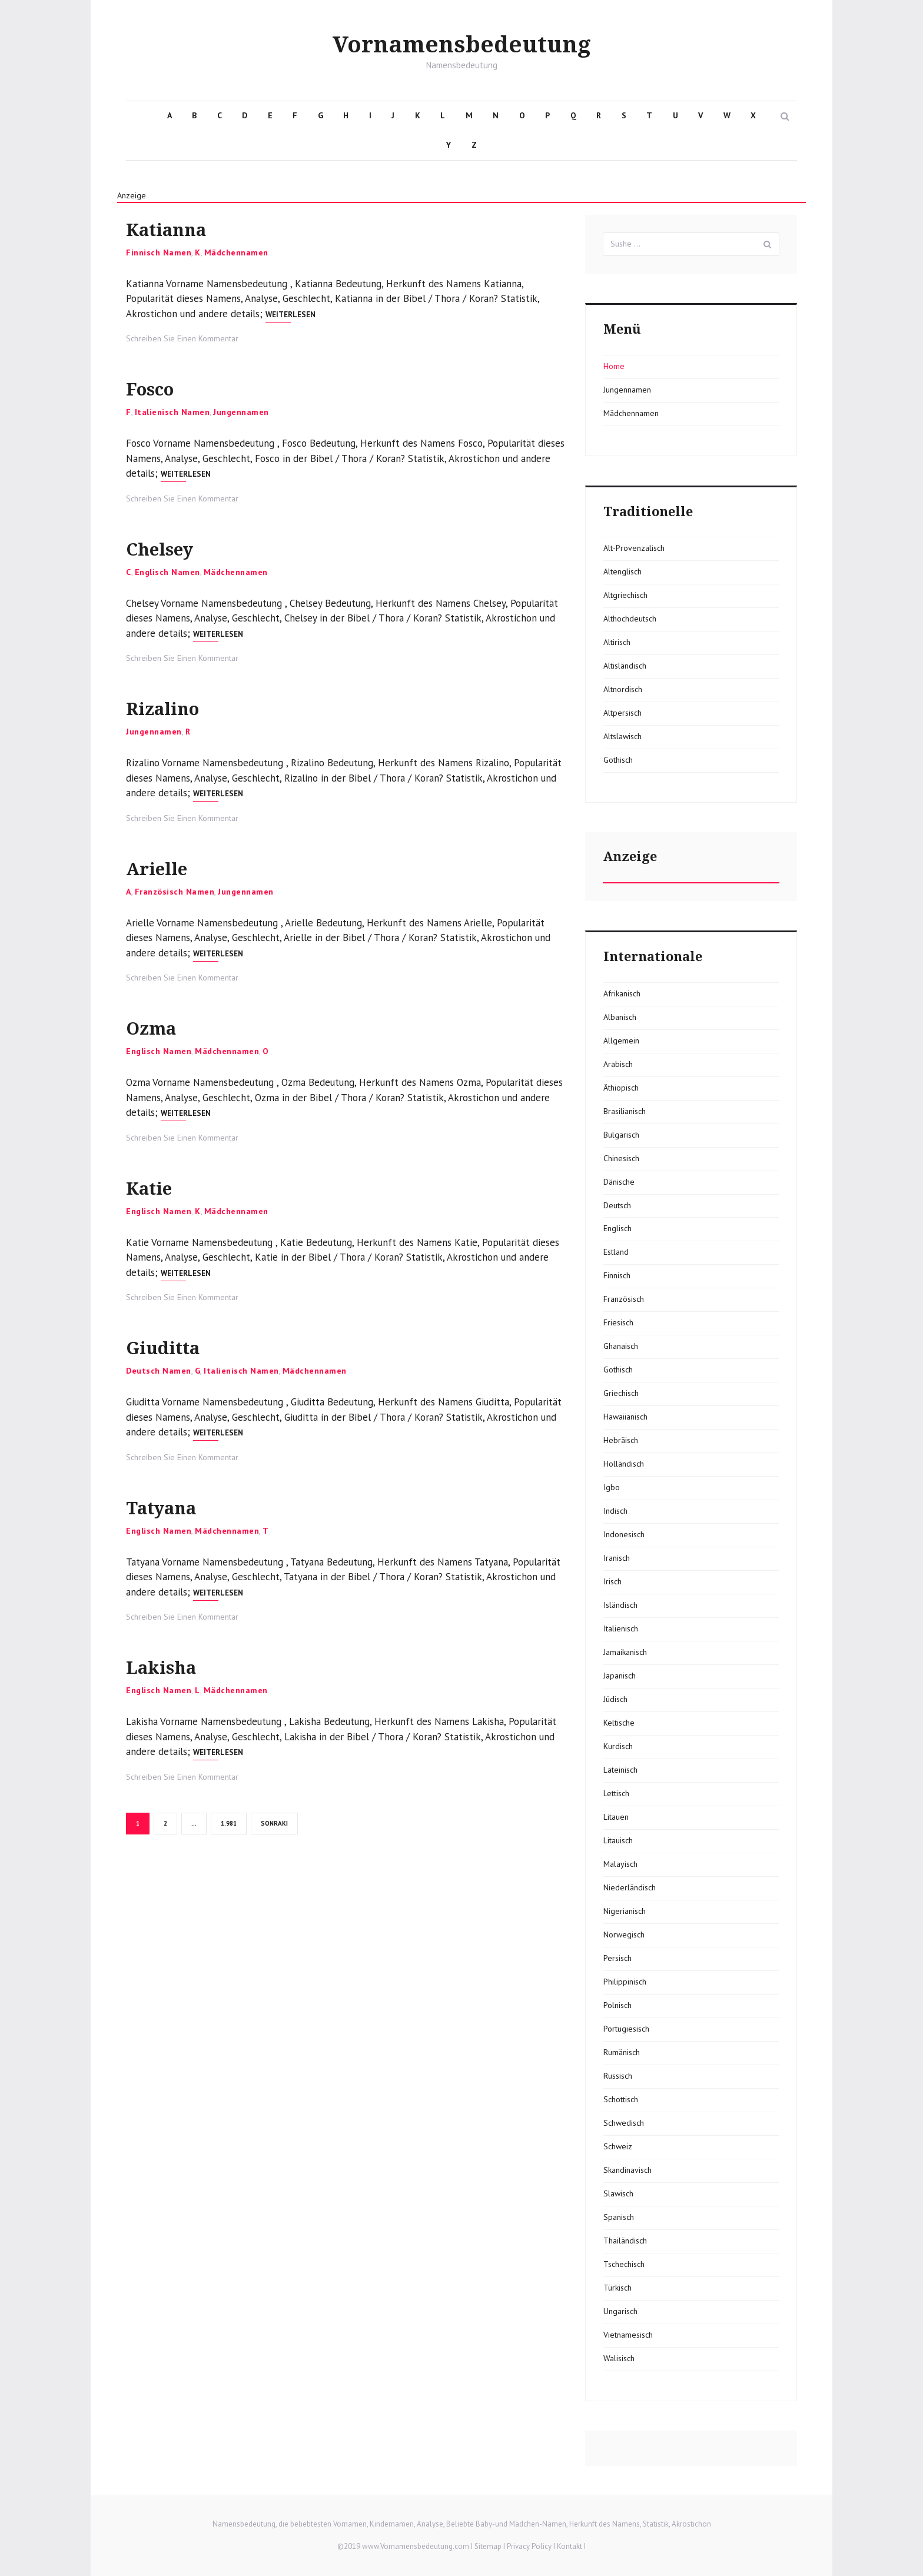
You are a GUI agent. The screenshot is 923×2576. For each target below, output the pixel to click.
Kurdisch (618, 1746)
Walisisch (619, 2358)
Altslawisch (622, 736)
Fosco (160, 387)
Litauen (616, 1816)
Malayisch (620, 1864)
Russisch (617, 2075)
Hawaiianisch (625, 1416)
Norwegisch (624, 1934)
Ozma (160, 1027)
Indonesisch (624, 1534)
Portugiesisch (626, 2028)
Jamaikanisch (625, 1652)
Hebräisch (620, 1440)
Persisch (617, 1958)
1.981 (230, 1823)
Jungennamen (241, 412)
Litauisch (618, 1840)
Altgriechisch (625, 595)
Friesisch (618, 1322)
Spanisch (618, 2217)
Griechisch (621, 1393)
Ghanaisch (620, 1346)
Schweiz (617, 2146)
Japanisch (619, 1675)
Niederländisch (629, 1887)
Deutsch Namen (158, 1370)
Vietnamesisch (628, 2334)
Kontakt (569, 2546)
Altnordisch (622, 689)
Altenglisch (622, 571)
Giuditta (176, 1346)
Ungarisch (620, 2311)
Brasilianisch (624, 1111)
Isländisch (620, 1605)
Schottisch (620, 2099)
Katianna (180, 228)
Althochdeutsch (629, 618)
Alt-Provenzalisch (634, 548)
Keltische (619, 1722)
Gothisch (618, 759)
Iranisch (616, 1558)
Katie (157, 1187)
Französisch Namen (175, 891)
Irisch (612, 1581)
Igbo (611, 1487)
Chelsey (173, 547)
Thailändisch (625, 2240)
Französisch (623, 1299)
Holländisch (623, 1463)
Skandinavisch (627, 2170)
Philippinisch (624, 1981)
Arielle (168, 867)
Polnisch (617, 2005)
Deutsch (617, 1205)
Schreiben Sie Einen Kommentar (182, 338)
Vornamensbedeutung (462, 44)
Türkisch (617, 2287)
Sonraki (274, 1823)
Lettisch (616, 1793)
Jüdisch (615, 1699)
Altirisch (616, 642)
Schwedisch (623, 2123)
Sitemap (488, 2546)
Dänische (619, 1181)
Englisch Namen (167, 572)
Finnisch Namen (158, 252)
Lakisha (174, 1666)
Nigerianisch (624, 1911)
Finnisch (616, 1275)
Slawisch (618, 2193)
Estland (616, 1252)
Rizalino (176, 707)
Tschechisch (624, 2264)
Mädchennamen (236, 252)
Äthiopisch (621, 1087)
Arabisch (618, 1064)
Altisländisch (624, 665)
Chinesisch (621, 1158)
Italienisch (620, 1628)
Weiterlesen (290, 315)
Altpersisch (622, 712)
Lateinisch (620, 1769)
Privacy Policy (529, 2546)
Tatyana (174, 1506)
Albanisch (619, 1017)
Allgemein (621, 1040)
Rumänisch (621, 2052)
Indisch (615, 1510)
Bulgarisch (621, 1134)
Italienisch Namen (172, 412)
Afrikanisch (621, 993)
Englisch (617, 1228)
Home (614, 366)
